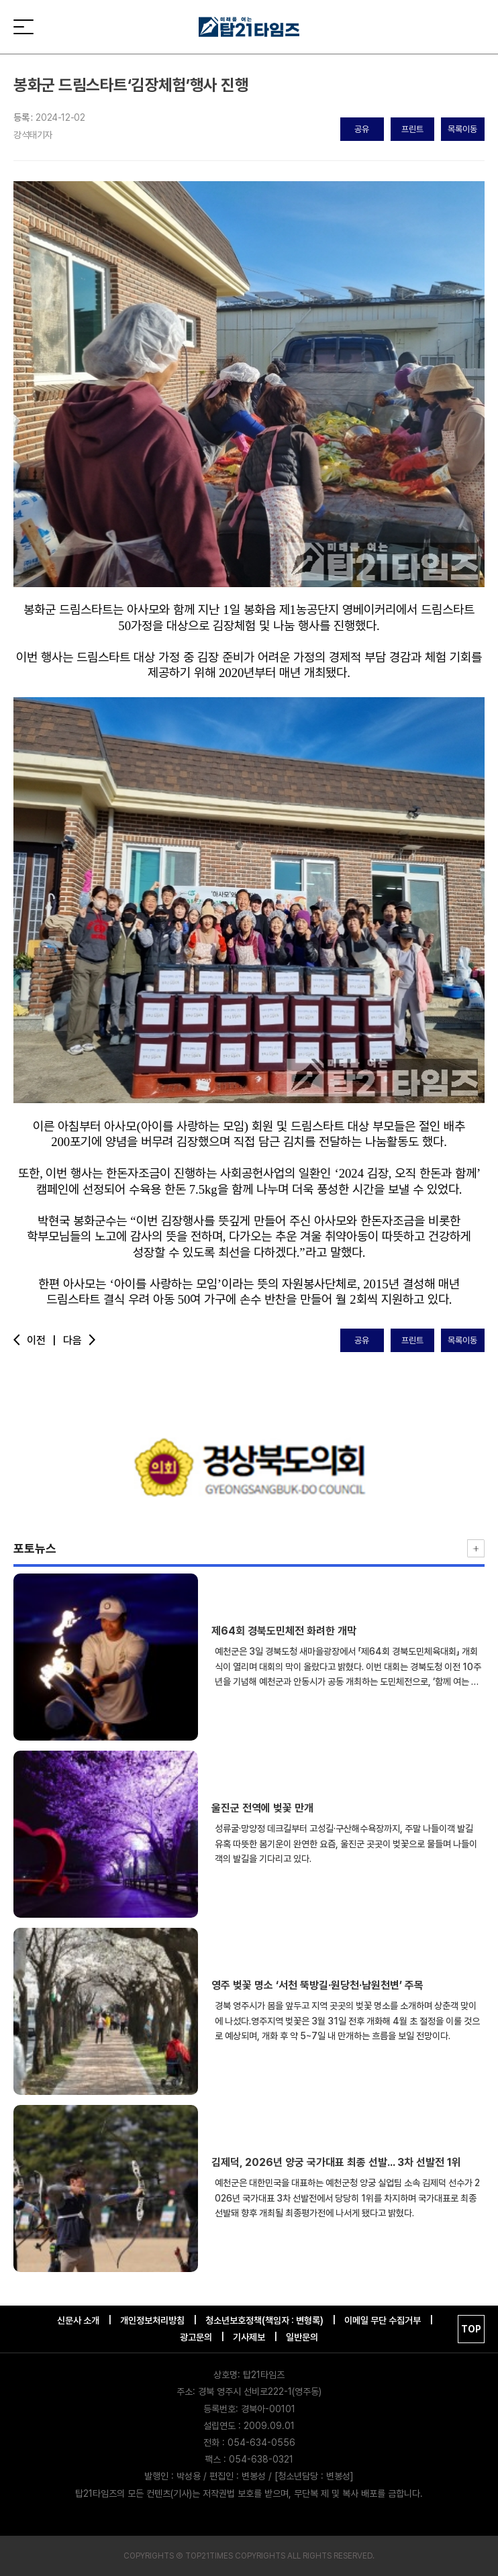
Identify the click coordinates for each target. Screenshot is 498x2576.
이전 (34, 1340)
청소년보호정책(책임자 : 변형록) (264, 2320)
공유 (361, 129)
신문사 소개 (78, 2320)
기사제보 (249, 2337)
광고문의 (196, 2337)
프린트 (412, 129)
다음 (81, 1340)
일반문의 (302, 2337)
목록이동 (462, 129)
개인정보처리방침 (152, 2320)
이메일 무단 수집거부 (382, 2320)
